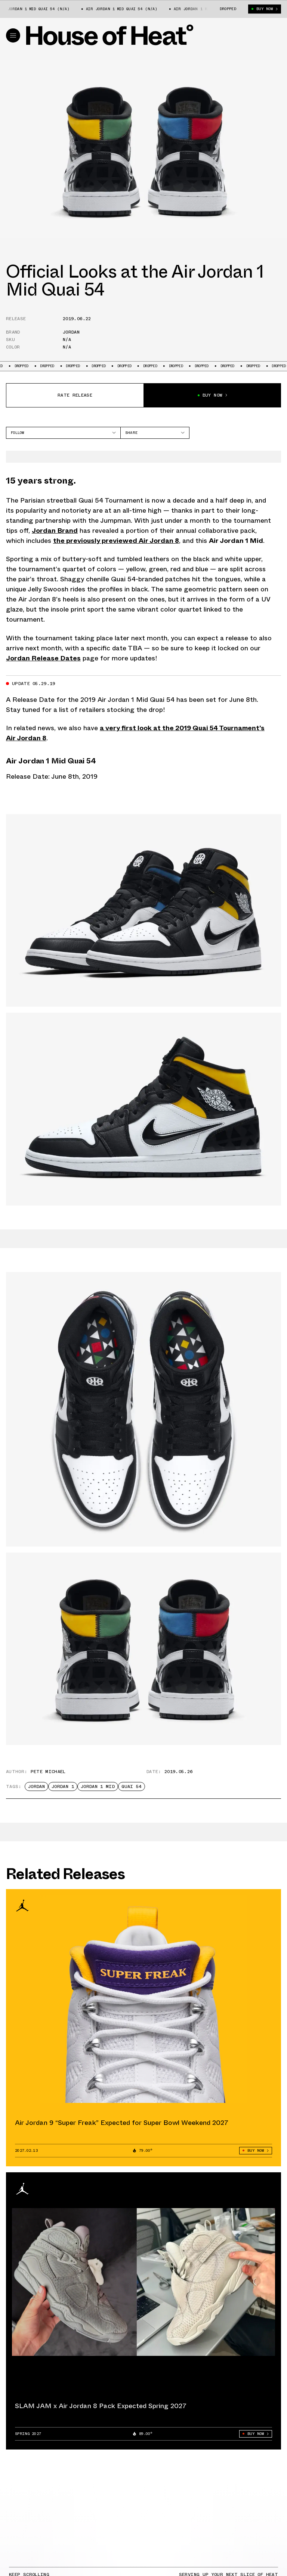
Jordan (71, 332)
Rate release (75, 395)
